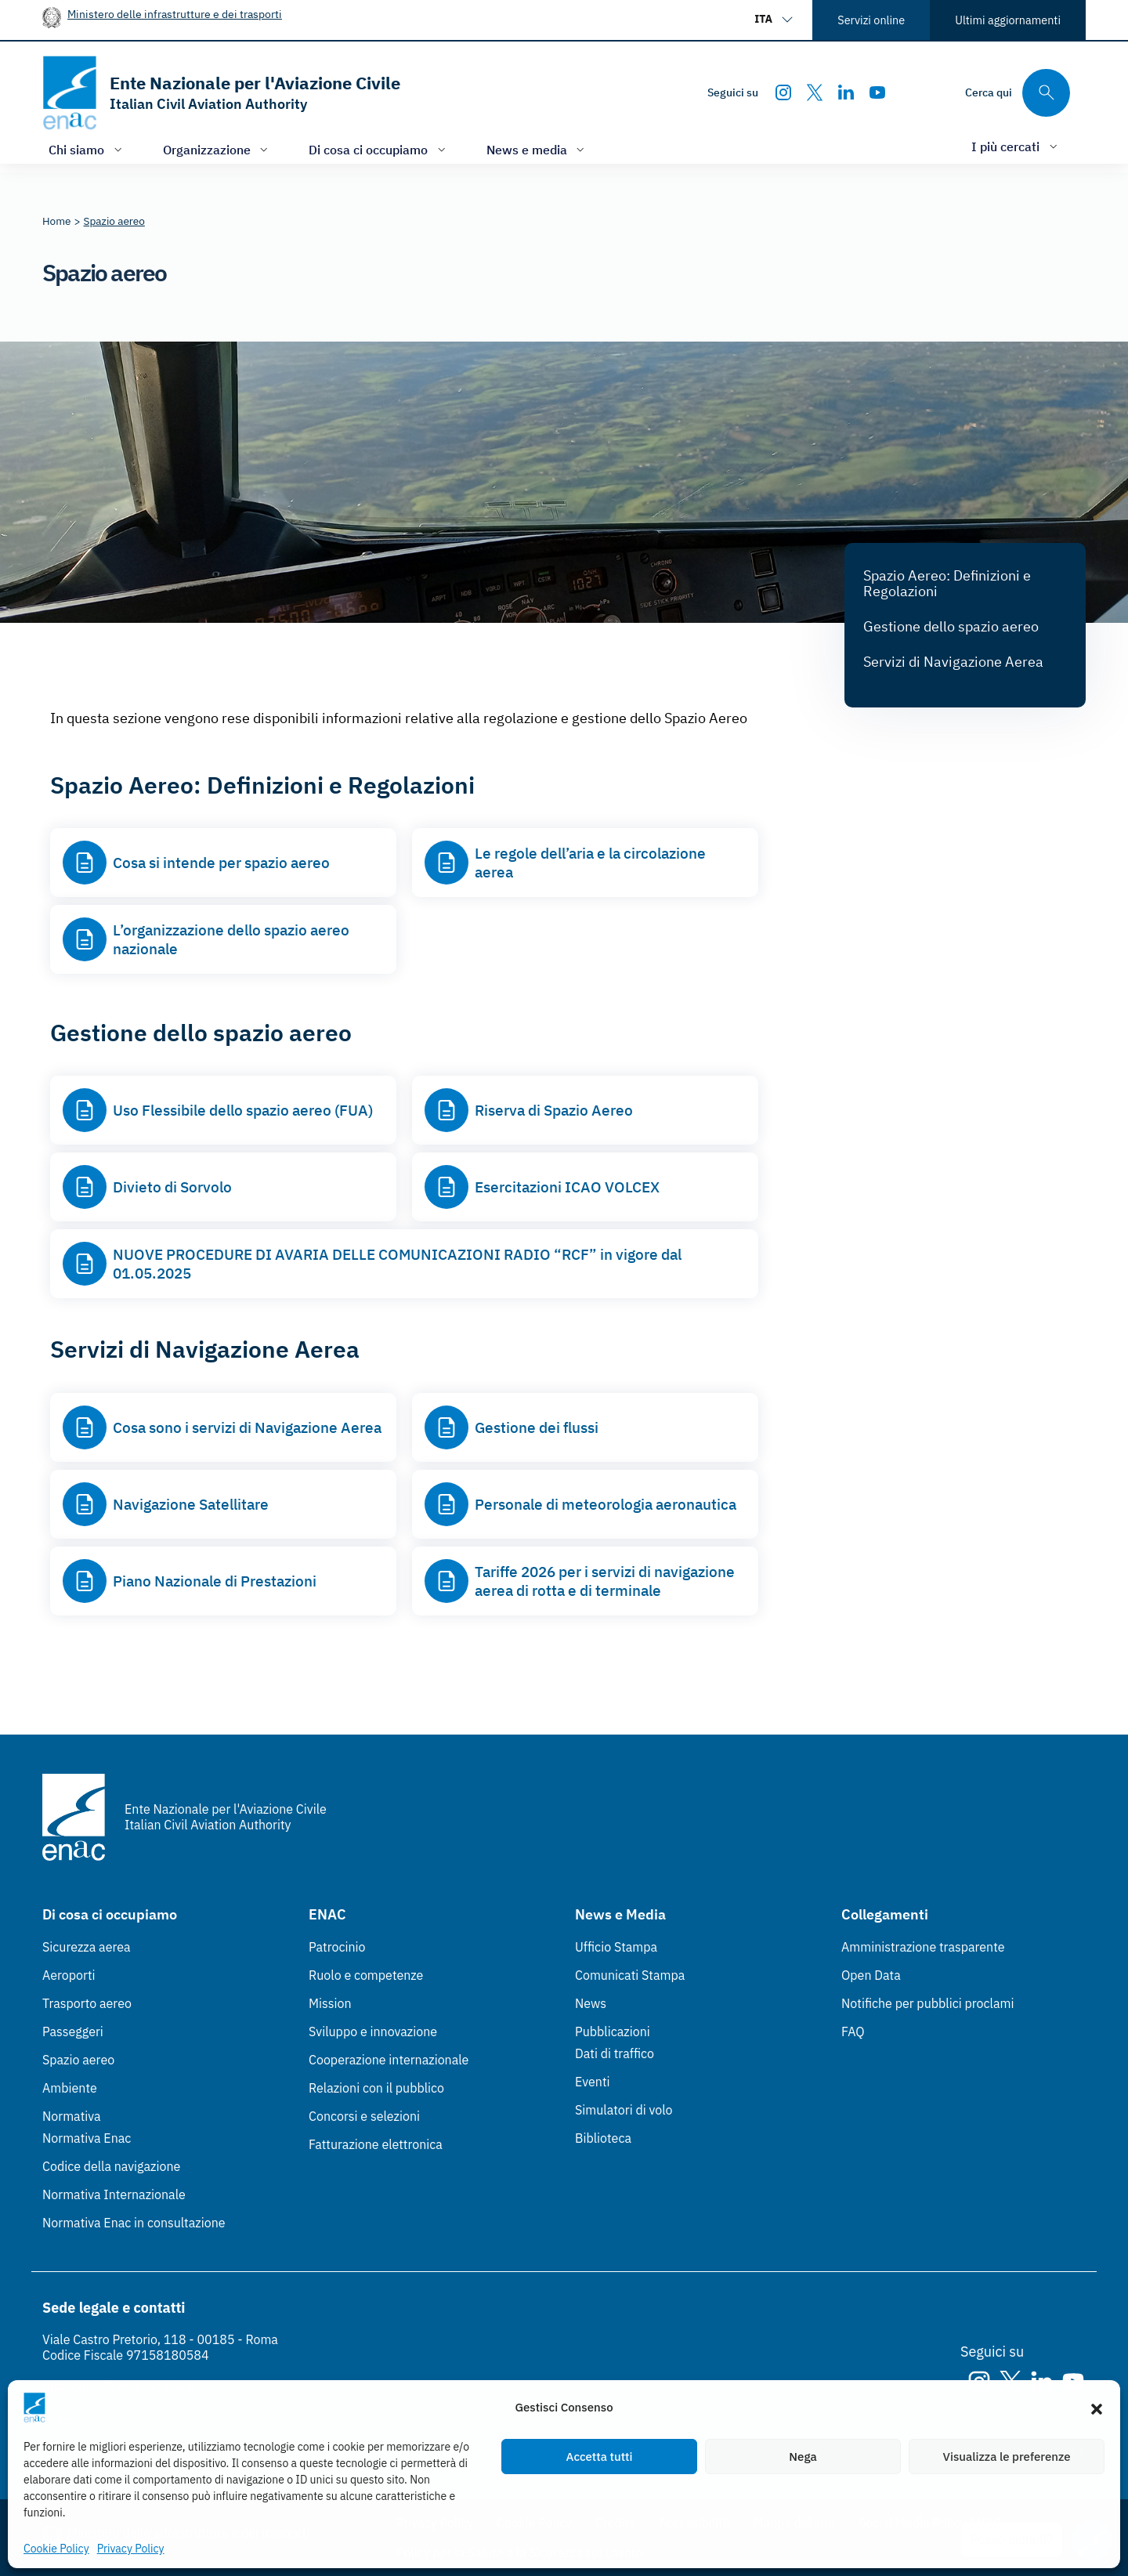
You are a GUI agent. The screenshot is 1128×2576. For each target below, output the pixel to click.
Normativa (71, 2116)
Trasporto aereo (87, 2003)
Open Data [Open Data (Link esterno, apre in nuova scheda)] (871, 1975)
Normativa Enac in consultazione (134, 2222)
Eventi (592, 2081)
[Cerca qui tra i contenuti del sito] (1017, 93)
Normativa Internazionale (114, 2194)
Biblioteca (603, 2138)
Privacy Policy (130, 2549)
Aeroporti (69, 1975)
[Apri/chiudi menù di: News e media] (537, 149)
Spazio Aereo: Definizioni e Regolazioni (947, 583)
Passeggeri (72, 2031)
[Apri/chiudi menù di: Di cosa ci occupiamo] (378, 149)
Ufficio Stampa (616, 1947)
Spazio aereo (78, 2060)
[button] (1096, 2407)
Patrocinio (337, 1947)
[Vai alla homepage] (221, 93)
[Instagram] (783, 92)
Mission (330, 2003)
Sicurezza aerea (86, 1947)
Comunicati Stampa (630, 1975)
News (590, 2003)
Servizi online (871, 20)
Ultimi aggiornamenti (1008, 20)
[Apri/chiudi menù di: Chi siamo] (87, 149)
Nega (802, 2456)
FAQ (853, 2031)
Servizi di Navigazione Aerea (953, 662)
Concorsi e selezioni (364, 2116)
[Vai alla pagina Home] (56, 221)
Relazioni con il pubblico (376, 2088)
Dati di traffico (614, 2053)
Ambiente (69, 2088)
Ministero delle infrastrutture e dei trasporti (174, 13)
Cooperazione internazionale (388, 2060)
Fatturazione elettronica (376, 2144)
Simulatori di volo (623, 2110)
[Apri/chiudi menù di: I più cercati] (1016, 146)
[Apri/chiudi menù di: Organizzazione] (217, 149)
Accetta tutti (599, 2456)
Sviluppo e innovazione (373, 2031)
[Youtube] (877, 92)
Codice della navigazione (111, 2166)
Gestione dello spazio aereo (951, 626)
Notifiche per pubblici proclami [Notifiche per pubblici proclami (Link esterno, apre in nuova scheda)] (927, 2003)
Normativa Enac (86, 2138)
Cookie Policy (56, 2549)
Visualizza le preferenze (1007, 2456)
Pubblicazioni (612, 2031)
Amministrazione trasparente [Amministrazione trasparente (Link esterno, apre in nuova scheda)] (923, 1947)
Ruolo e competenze (366, 1975)
